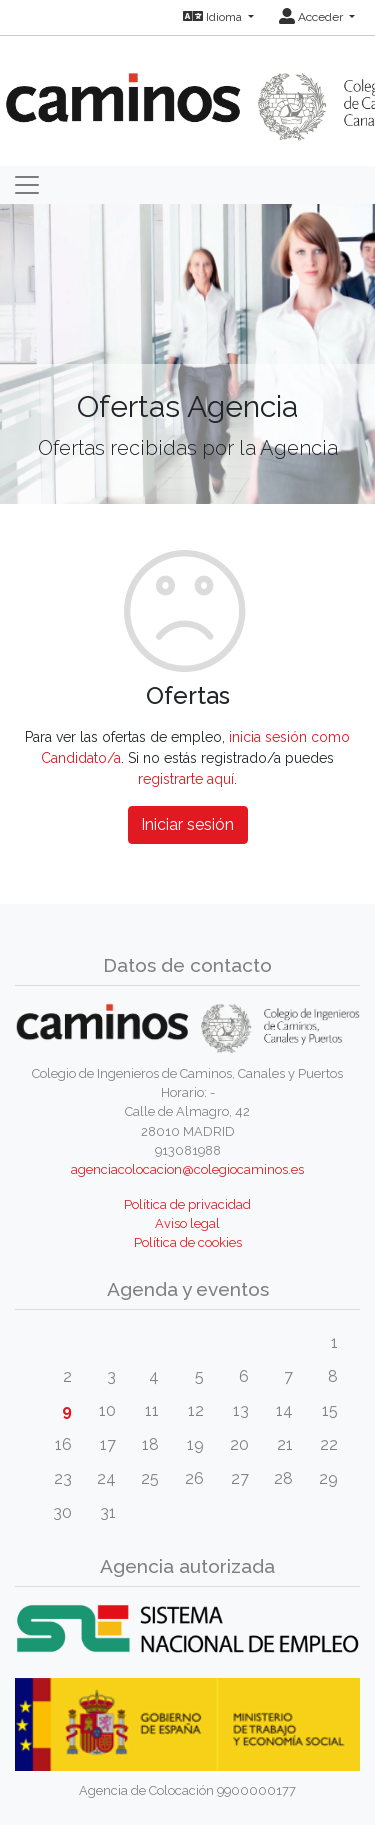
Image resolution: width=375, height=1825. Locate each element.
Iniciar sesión (187, 824)
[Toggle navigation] (27, 185)
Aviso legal (187, 1223)
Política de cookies (188, 1242)
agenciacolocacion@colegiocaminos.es (187, 1169)
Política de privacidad (187, 1204)
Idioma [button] (214, 17)
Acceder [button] (312, 17)
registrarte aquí (186, 779)
